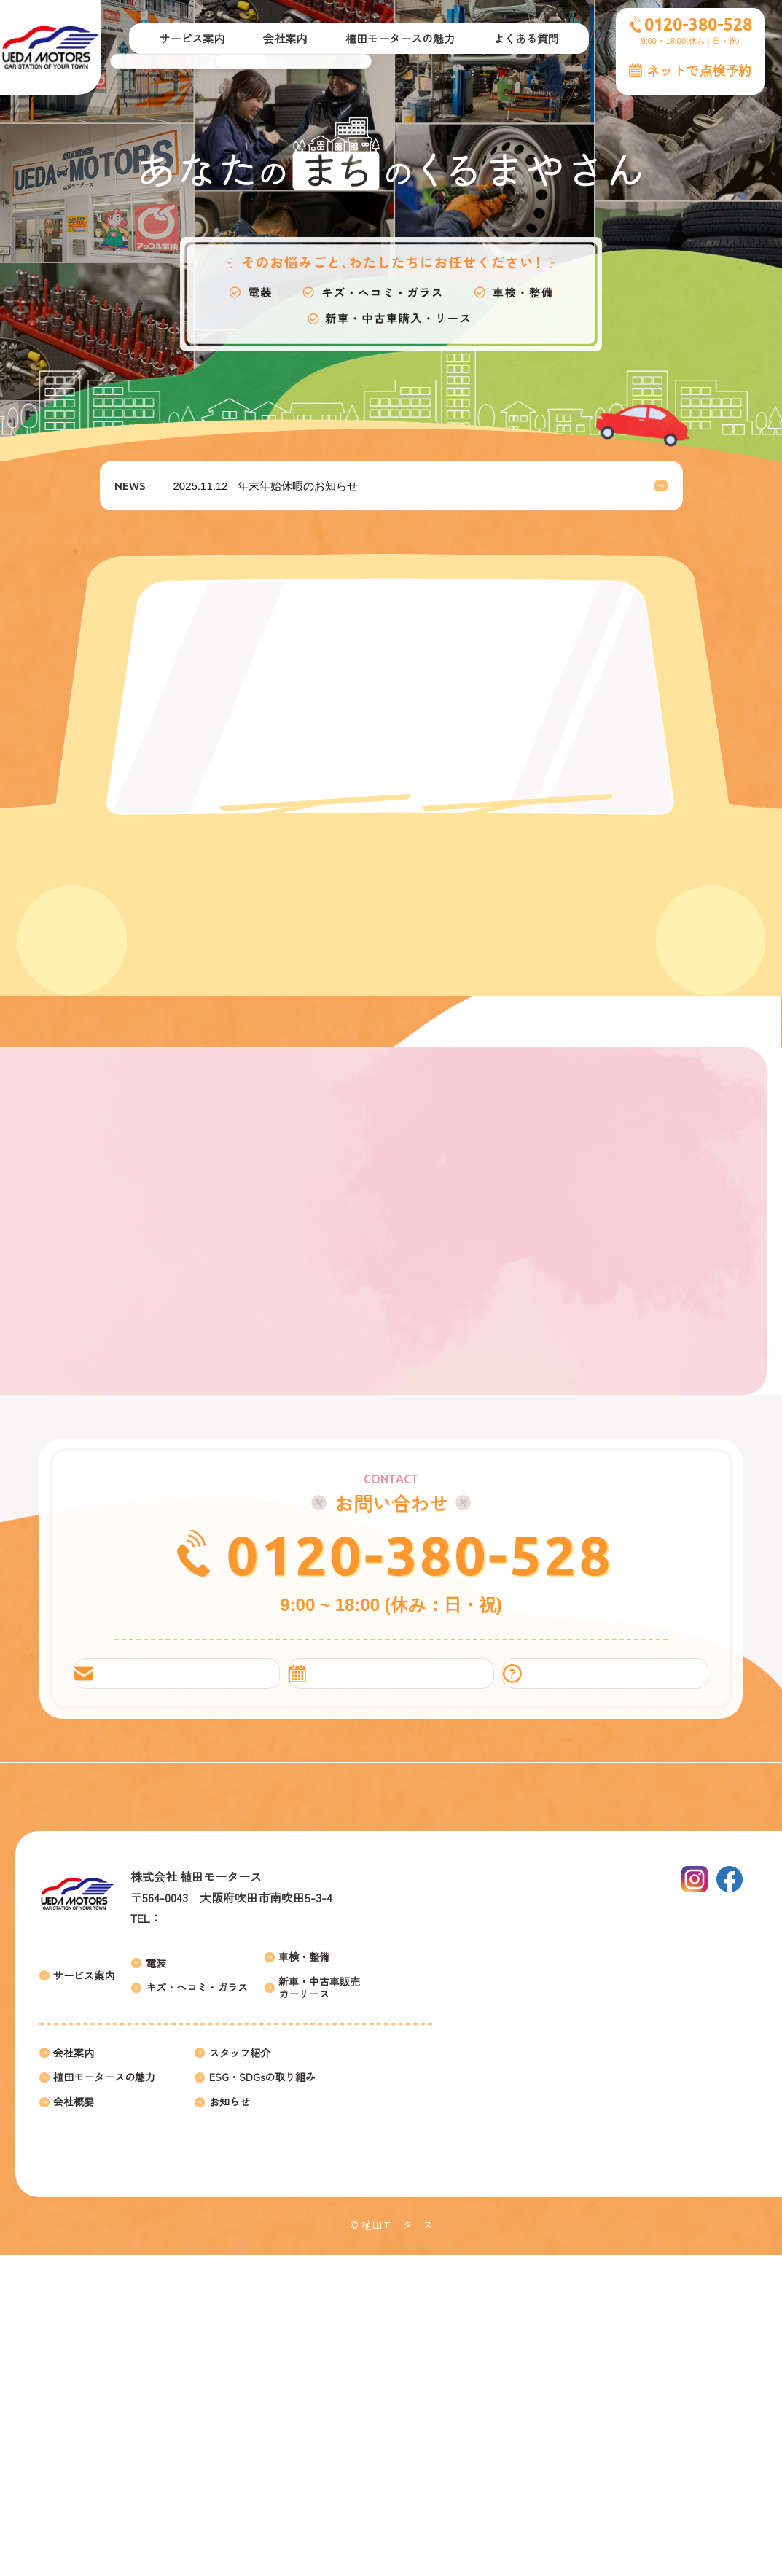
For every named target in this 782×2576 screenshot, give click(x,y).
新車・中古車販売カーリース (319, 2308)
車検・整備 (303, 2277)
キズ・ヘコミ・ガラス (197, 2308)
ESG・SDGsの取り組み (262, 2398)
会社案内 (73, 2373)
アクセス (301, 2197)
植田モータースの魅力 (104, 2398)
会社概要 (73, 2422)
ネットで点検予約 (698, 70)
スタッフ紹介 (239, 2373)
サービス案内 (83, 2296)
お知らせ (229, 2422)
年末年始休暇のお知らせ (267, 486)
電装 (156, 2283)
